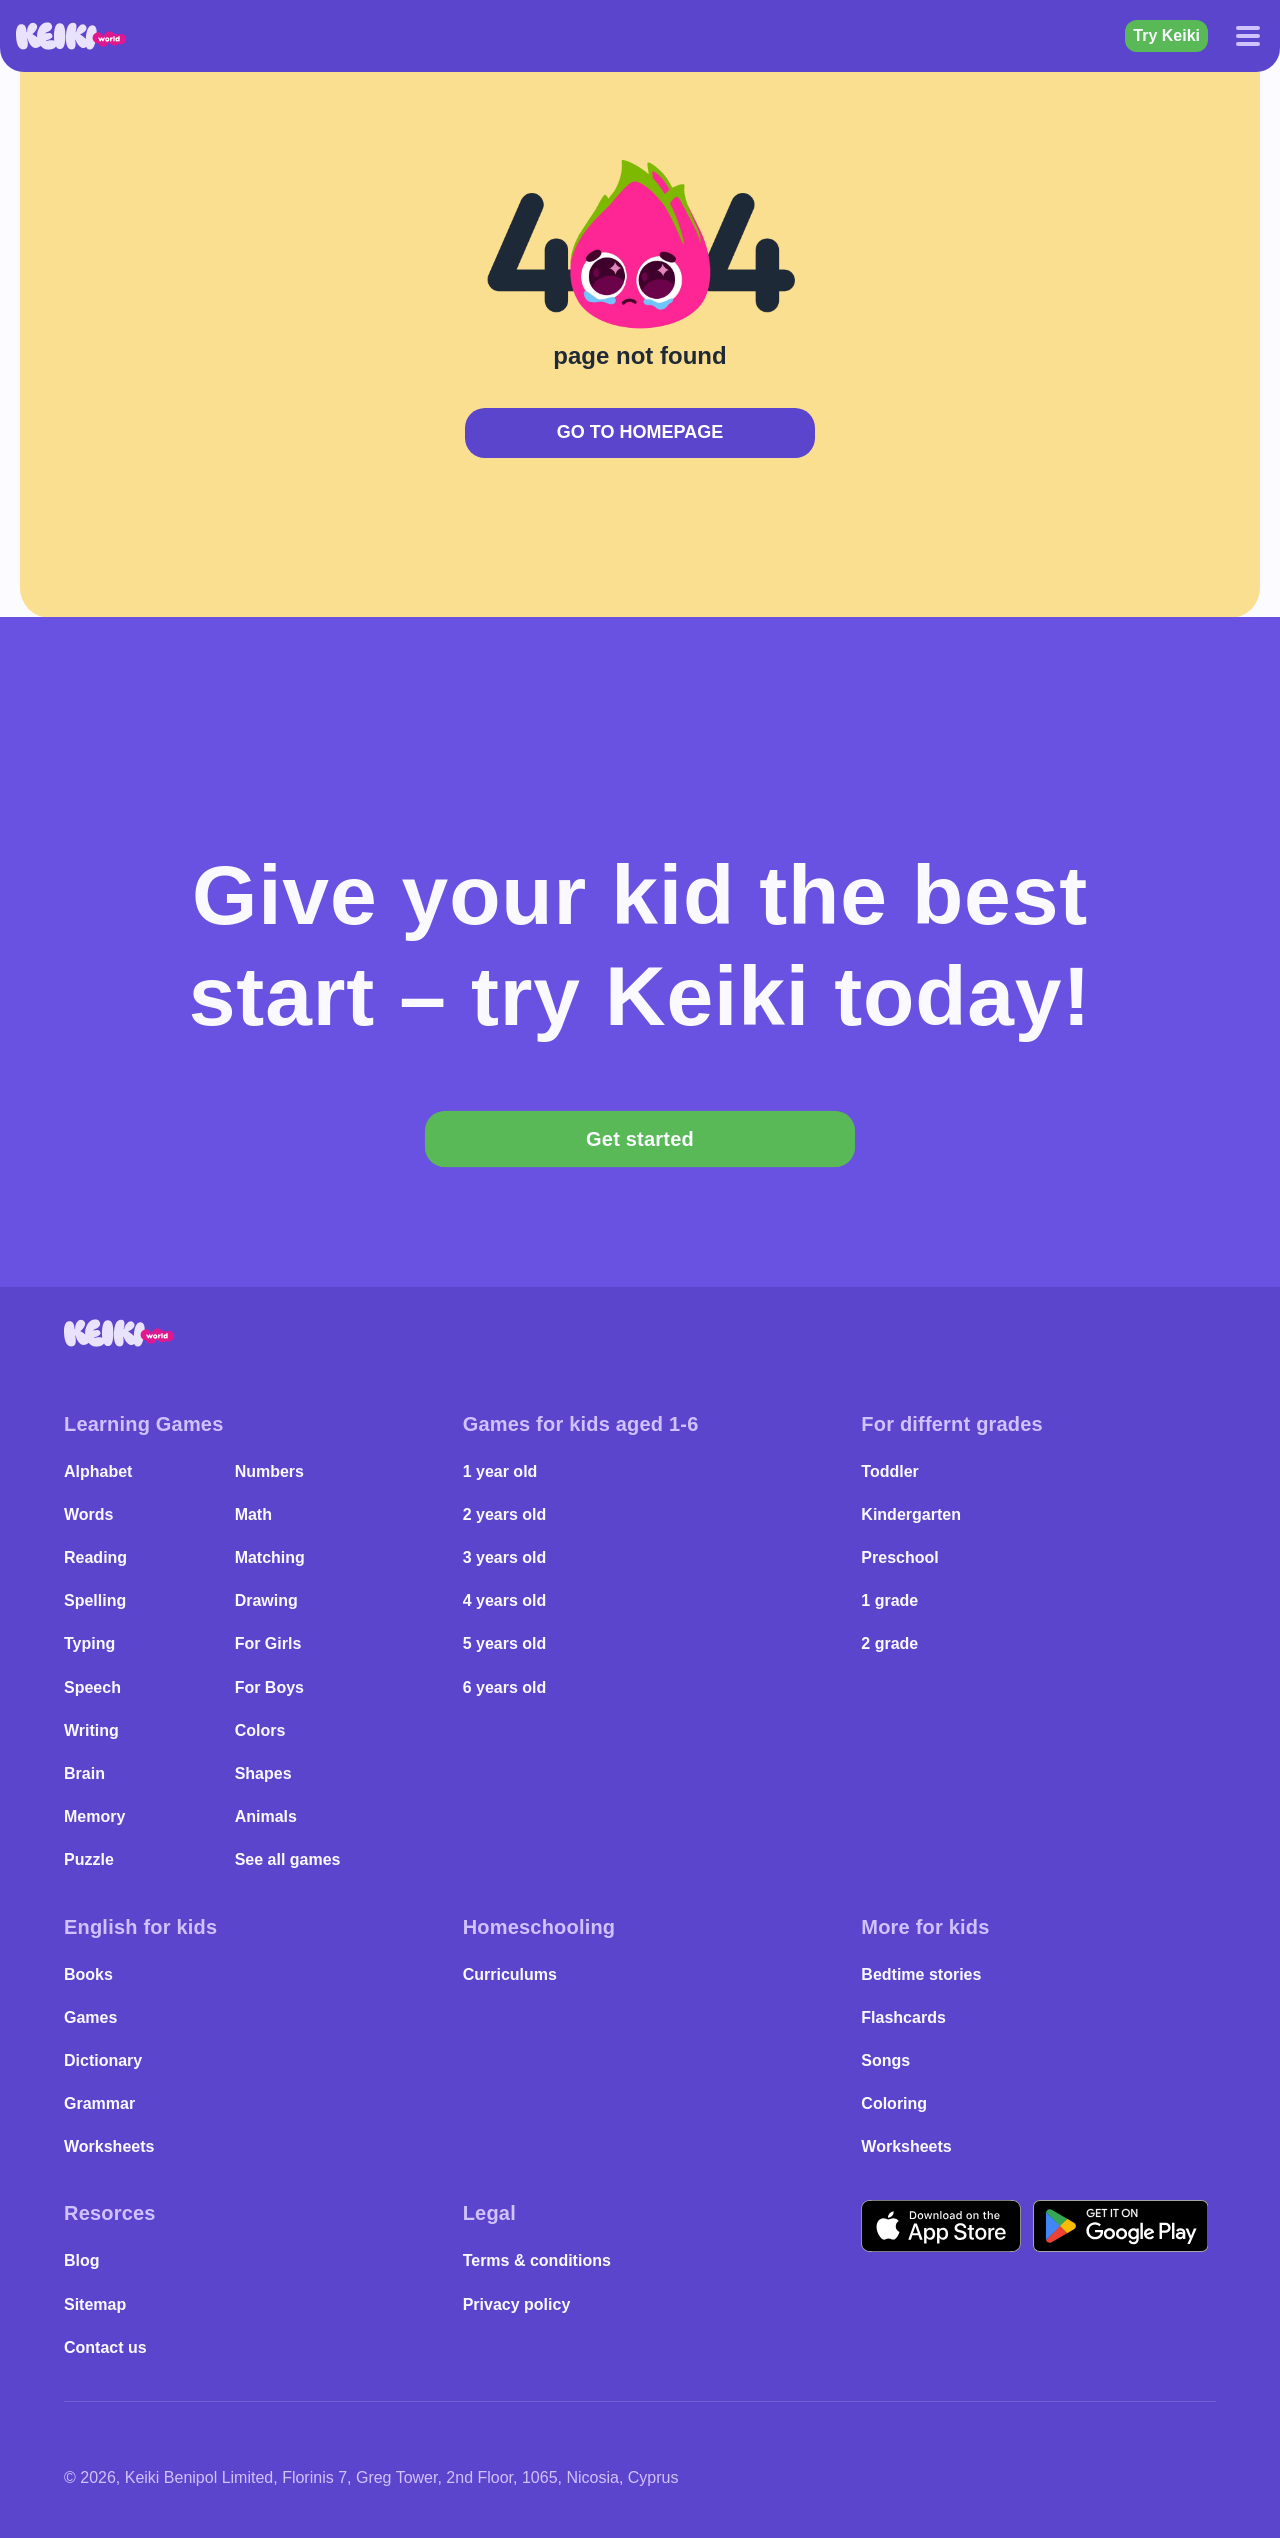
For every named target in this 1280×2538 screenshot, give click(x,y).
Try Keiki (1166, 35)
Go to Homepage (640, 432)
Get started (640, 1139)
